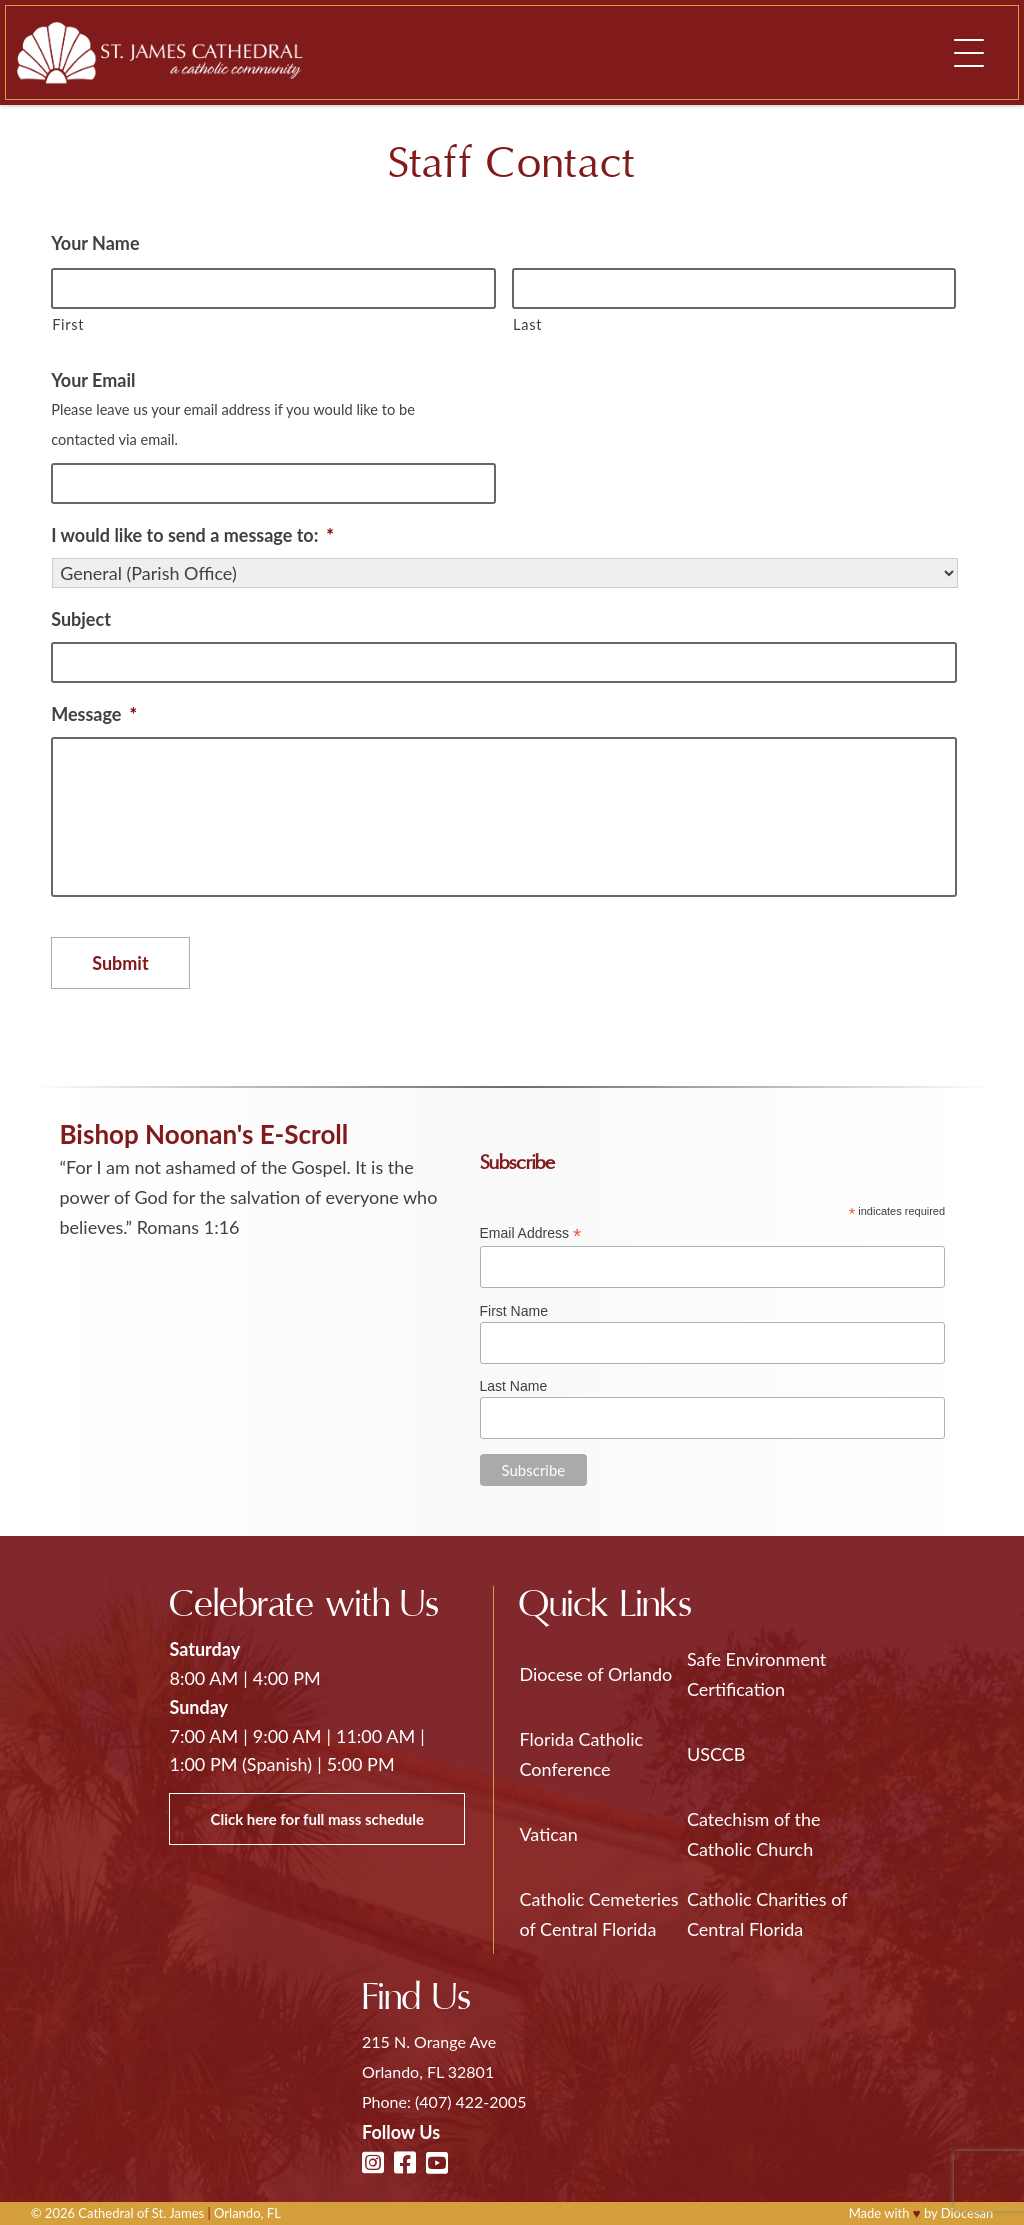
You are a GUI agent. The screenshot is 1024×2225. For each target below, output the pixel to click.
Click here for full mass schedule (317, 1819)
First (68, 324)
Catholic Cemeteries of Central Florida (598, 1914)
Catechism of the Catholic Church (754, 1834)
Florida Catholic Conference (581, 1754)
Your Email (93, 380)
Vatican (548, 1834)
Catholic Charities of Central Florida (767, 1914)
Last (527, 324)
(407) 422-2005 (470, 2101)
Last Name (514, 1386)
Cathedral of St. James (141, 2213)
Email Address (531, 1233)
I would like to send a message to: (192, 535)
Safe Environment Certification (756, 1674)
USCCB (716, 1754)
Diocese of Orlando (595, 1674)
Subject (81, 619)
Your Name (95, 243)
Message (94, 714)
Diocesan (967, 2213)
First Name (514, 1311)
